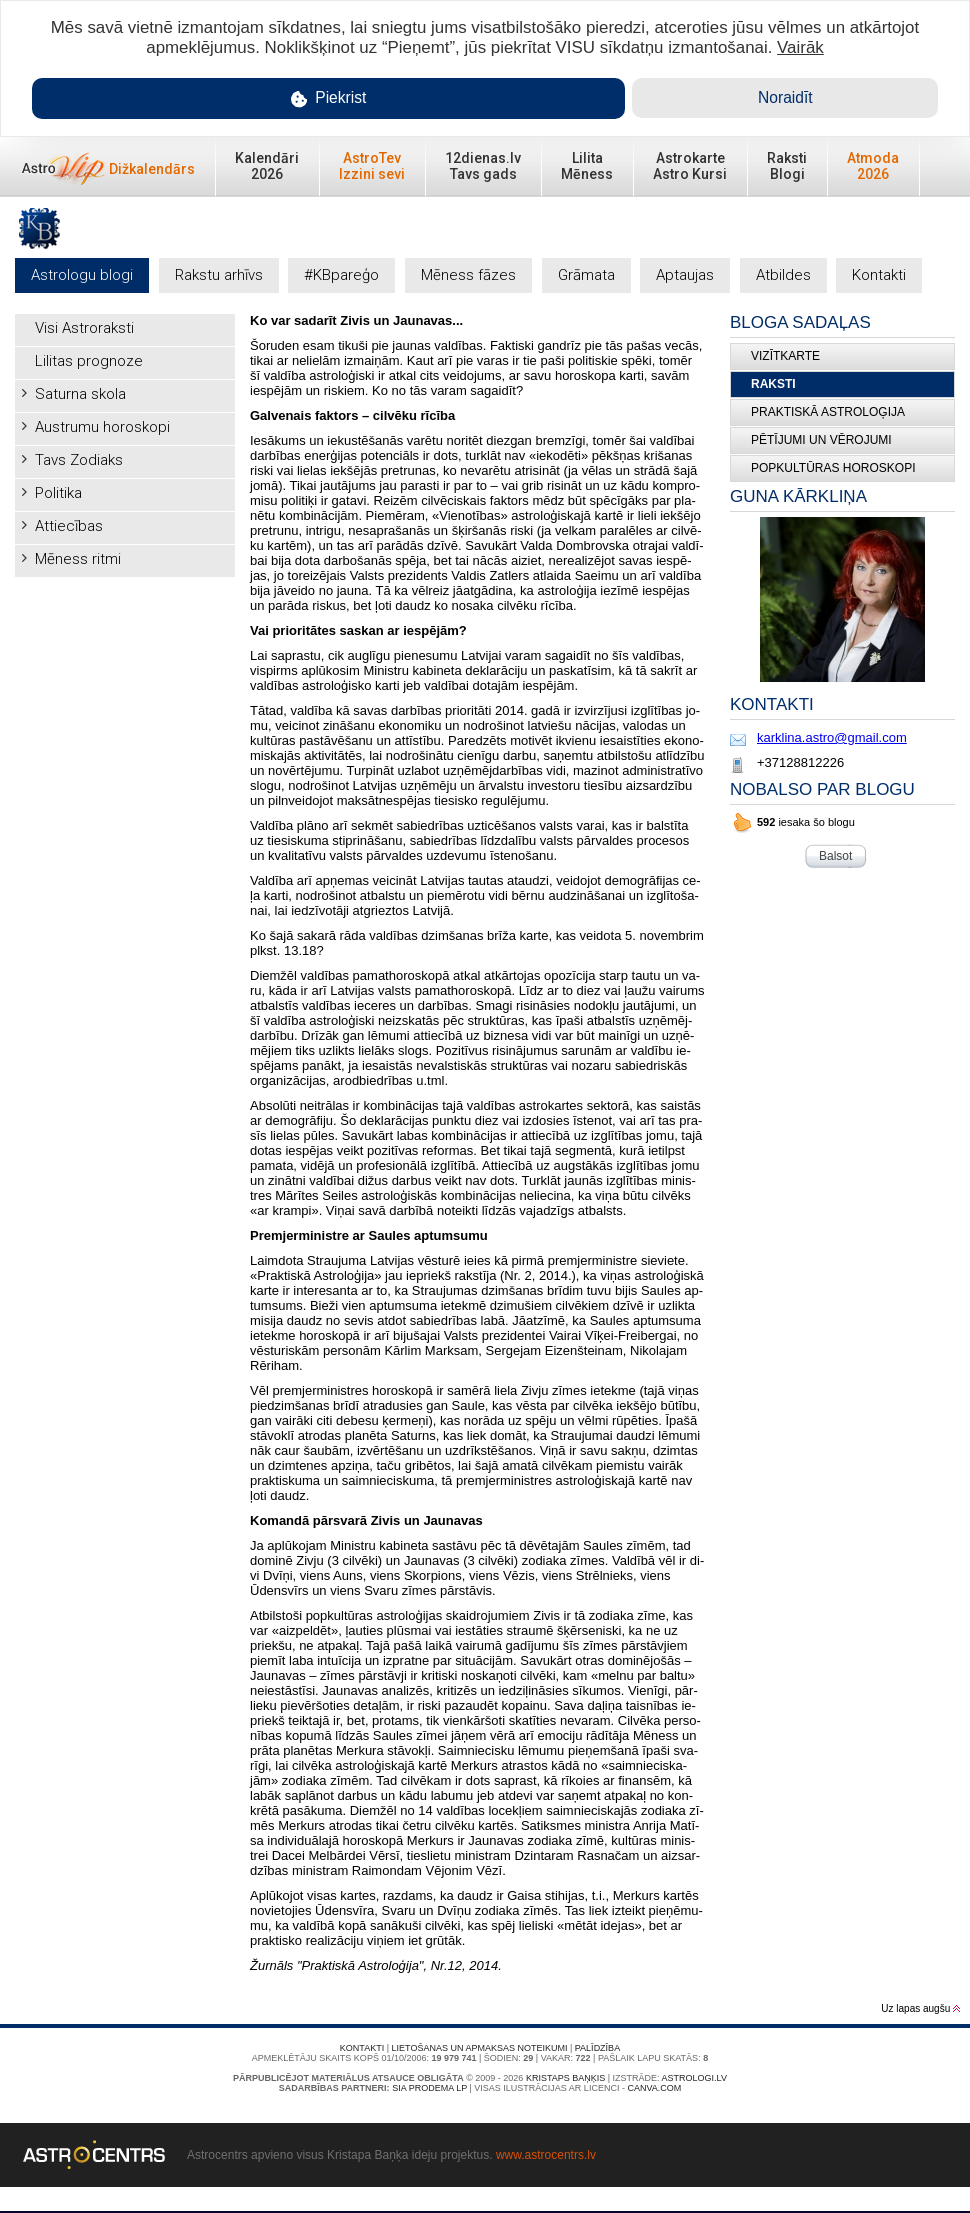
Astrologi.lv (694, 2078)
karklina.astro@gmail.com (832, 737)
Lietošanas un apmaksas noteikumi (480, 2048)
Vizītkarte (785, 356)
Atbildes (783, 275)
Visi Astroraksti (84, 328)
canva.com (654, 2088)
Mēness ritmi (78, 559)
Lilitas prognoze (89, 361)
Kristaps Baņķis (565, 2078)
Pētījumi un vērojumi (821, 440)
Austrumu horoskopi (102, 427)
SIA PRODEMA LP (429, 2088)
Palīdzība (597, 2048)
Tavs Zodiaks (79, 460)
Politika (58, 493)
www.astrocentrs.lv (546, 2155)
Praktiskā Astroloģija (828, 412)
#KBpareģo (341, 275)
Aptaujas (685, 275)
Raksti (773, 384)
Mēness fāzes (468, 275)
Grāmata (586, 275)
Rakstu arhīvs (219, 275)
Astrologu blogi (82, 275)
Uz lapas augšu (920, 2008)
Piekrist (329, 98)
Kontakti (879, 275)
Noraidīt (785, 97)
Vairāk (800, 47)
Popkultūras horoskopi (833, 468)
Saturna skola (80, 394)
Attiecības (69, 526)
